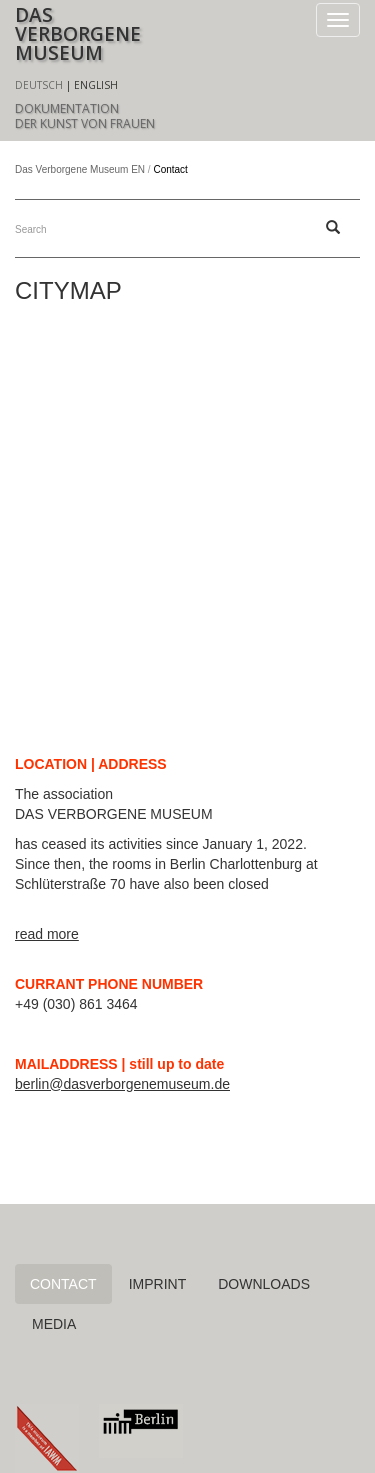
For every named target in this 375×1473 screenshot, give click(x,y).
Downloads (264, 1284)
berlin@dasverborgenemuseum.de (122, 1084)
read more (47, 934)
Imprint (158, 1284)
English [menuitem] (96, 85)
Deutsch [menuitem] (39, 85)
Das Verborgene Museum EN (80, 169)
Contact (63, 1284)
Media (54, 1324)
